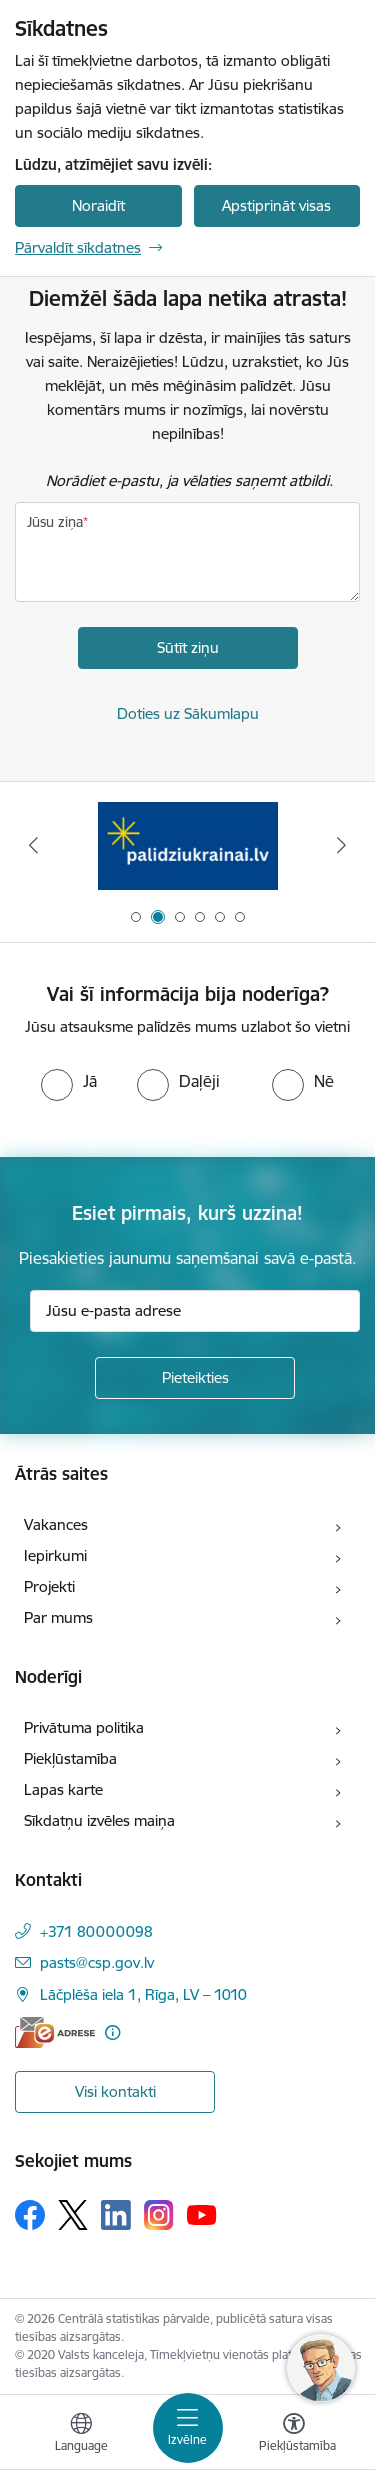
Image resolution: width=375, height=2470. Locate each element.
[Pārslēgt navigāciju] (188, 2428)
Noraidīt (98, 205)
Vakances (56, 1524)
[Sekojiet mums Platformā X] (73, 2215)
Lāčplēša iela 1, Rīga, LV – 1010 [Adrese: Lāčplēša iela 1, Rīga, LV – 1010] (143, 1994)
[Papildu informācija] (112, 2032)
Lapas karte (63, 1789)
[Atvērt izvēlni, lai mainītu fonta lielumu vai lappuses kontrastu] (294, 2435)
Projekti (49, 1586)
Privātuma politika (84, 1727)
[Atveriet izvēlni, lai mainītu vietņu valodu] (81, 2435)
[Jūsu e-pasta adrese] (195, 1311)
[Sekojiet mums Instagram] (159, 2214)
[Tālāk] (342, 845)
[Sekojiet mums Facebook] (30, 2215)
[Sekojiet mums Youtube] (202, 2214)
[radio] (69, 1081)
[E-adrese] (55, 2032)
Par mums (58, 1617)
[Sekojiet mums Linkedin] (116, 2215)
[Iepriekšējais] (33, 845)
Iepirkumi (55, 1555)
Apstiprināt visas (276, 205)
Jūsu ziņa (55, 522)
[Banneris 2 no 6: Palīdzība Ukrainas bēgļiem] (188, 845)
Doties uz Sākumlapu (188, 713)
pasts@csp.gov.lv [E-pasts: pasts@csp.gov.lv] (97, 1962)
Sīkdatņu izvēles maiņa (99, 1820)
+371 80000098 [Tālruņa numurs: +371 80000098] (96, 1931)
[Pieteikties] (195, 1378)
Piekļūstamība (70, 1758)
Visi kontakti (115, 2091)
